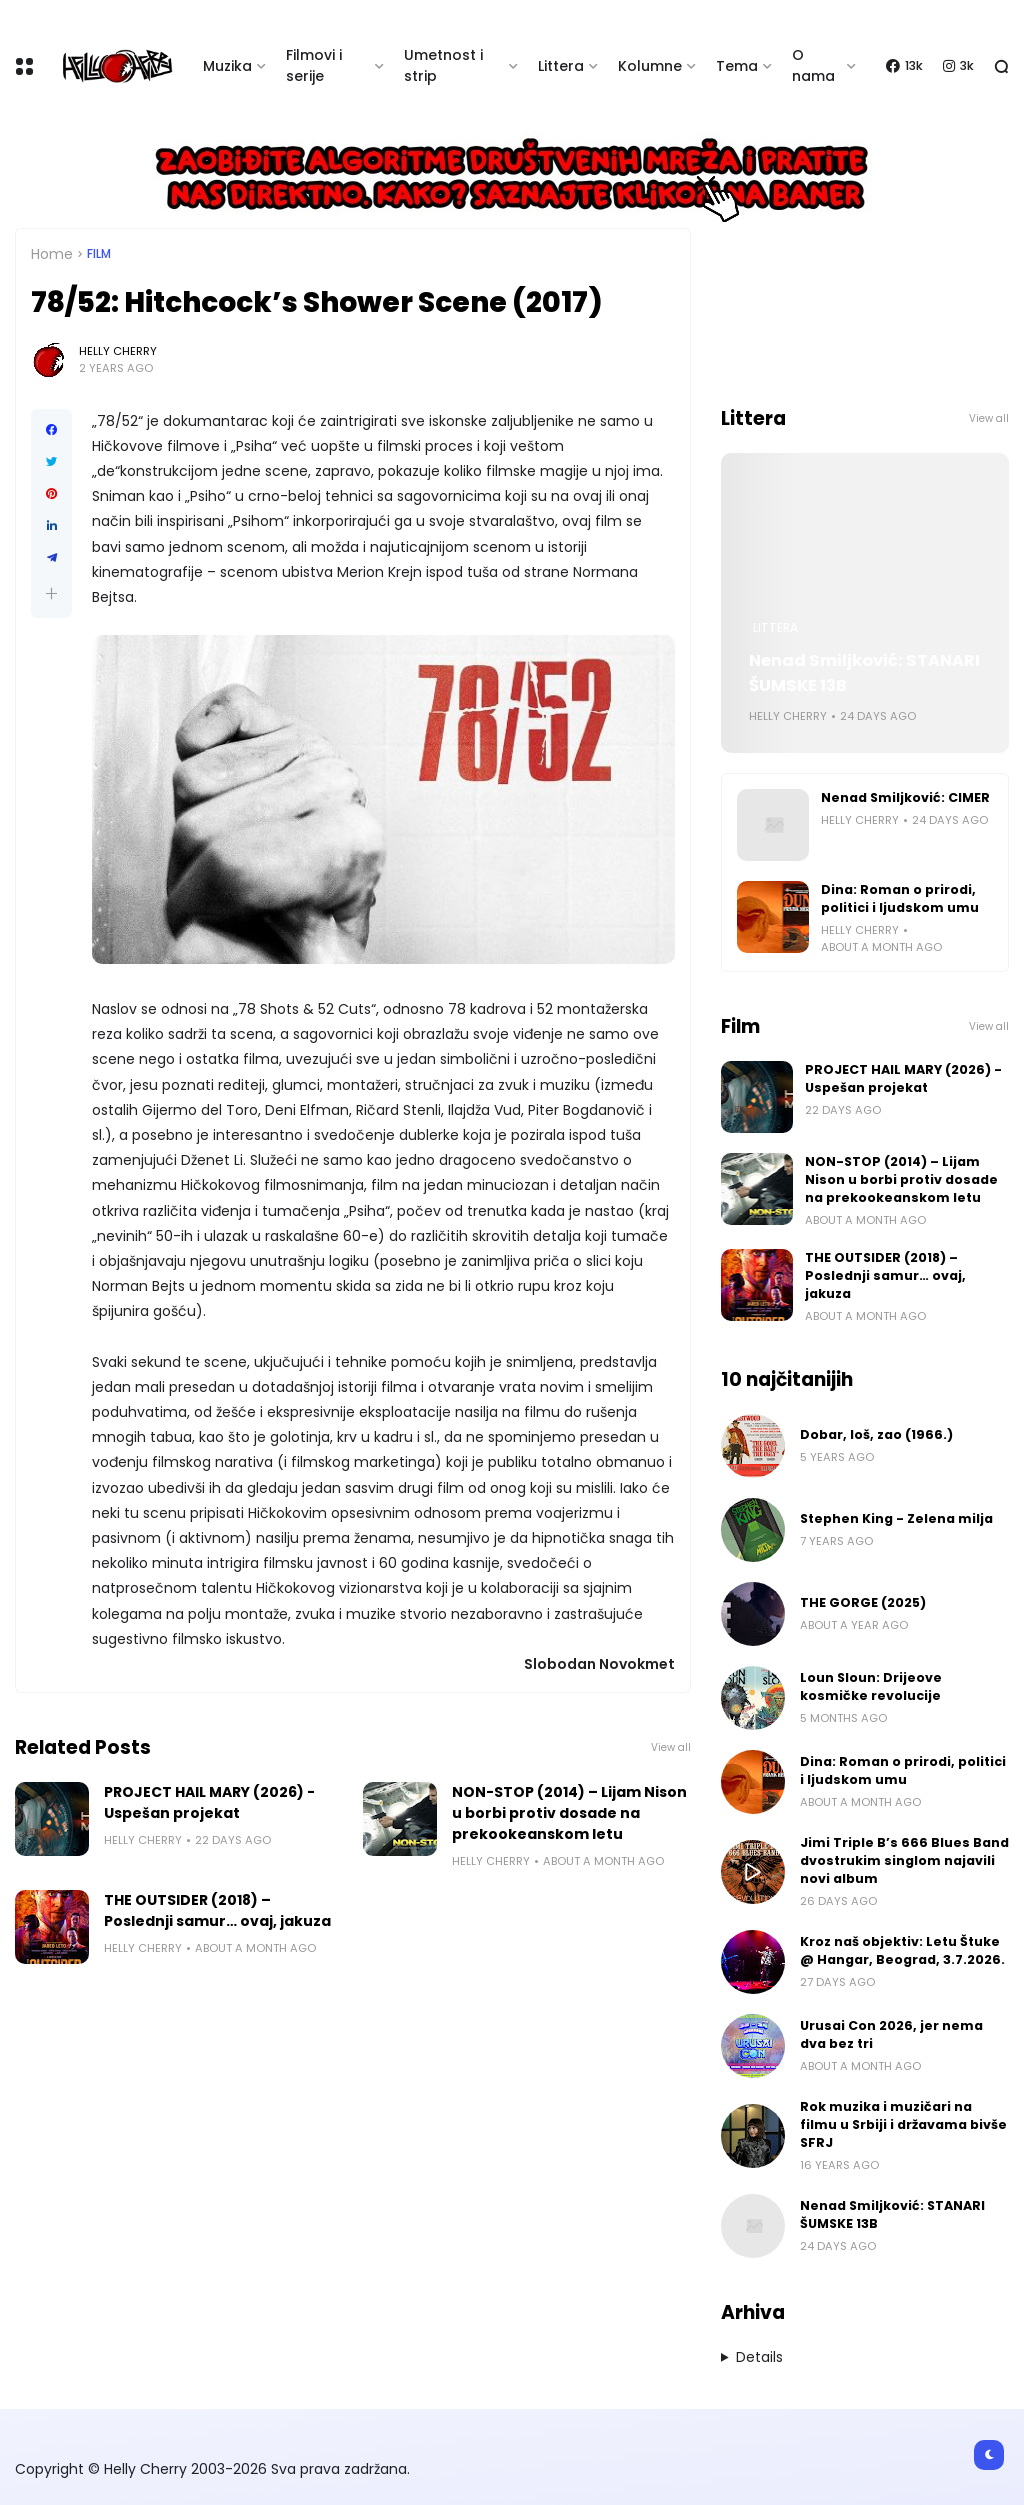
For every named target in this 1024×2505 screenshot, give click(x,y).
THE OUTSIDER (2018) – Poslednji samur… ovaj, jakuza (217, 1910)
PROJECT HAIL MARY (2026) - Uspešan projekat (209, 1802)
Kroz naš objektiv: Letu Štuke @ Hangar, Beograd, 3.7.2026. (902, 1950)
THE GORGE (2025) (863, 1602)
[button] (51, 593)
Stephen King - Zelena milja (896, 1518)
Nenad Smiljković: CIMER (905, 797)
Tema (737, 66)
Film (99, 254)
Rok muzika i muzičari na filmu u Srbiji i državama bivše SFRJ (903, 2124)
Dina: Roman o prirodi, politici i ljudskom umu (900, 898)
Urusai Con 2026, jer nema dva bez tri (891, 2034)
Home (52, 254)
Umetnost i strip (443, 65)
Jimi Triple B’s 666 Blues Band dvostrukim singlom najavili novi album (904, 1860)
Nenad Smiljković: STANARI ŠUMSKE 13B (864, 673)
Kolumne (650, 66)
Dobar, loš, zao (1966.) (876, 1434)
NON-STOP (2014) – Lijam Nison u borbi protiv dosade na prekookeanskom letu (569, 1813)
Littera (561, 66)
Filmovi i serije (314, 65)
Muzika (227, 66)
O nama (813, 65)
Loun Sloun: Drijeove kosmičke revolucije (871, 1686)
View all (671, 1747)
